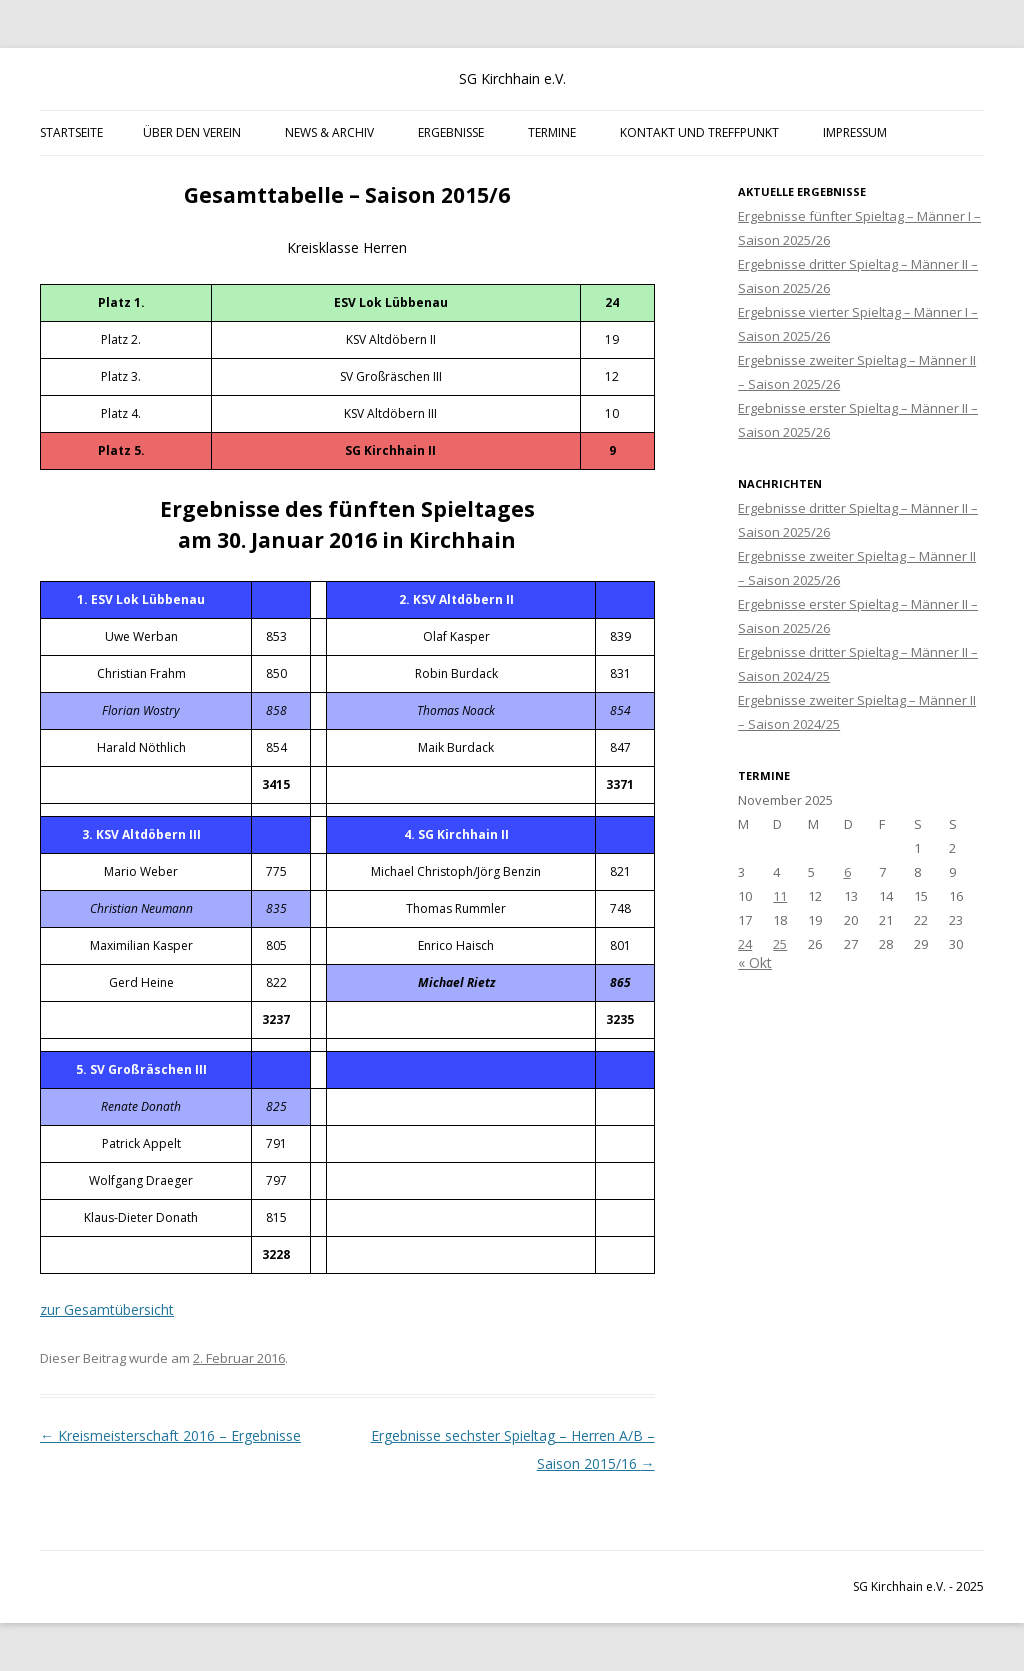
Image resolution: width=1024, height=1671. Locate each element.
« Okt (755, 962)
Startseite (71, 132)
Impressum (855, 132)
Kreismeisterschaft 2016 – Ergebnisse (170, 1435)
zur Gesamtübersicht (107, 1309)
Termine (552, 132)
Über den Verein (192, 132)
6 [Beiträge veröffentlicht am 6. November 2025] (847, 872)
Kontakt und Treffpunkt (699, 132)
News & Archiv (329, 132)
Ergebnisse (451, 132)
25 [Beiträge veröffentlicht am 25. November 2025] (780, 944)
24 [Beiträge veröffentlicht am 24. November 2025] (745, 944)
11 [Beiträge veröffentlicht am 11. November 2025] (780, 896)
